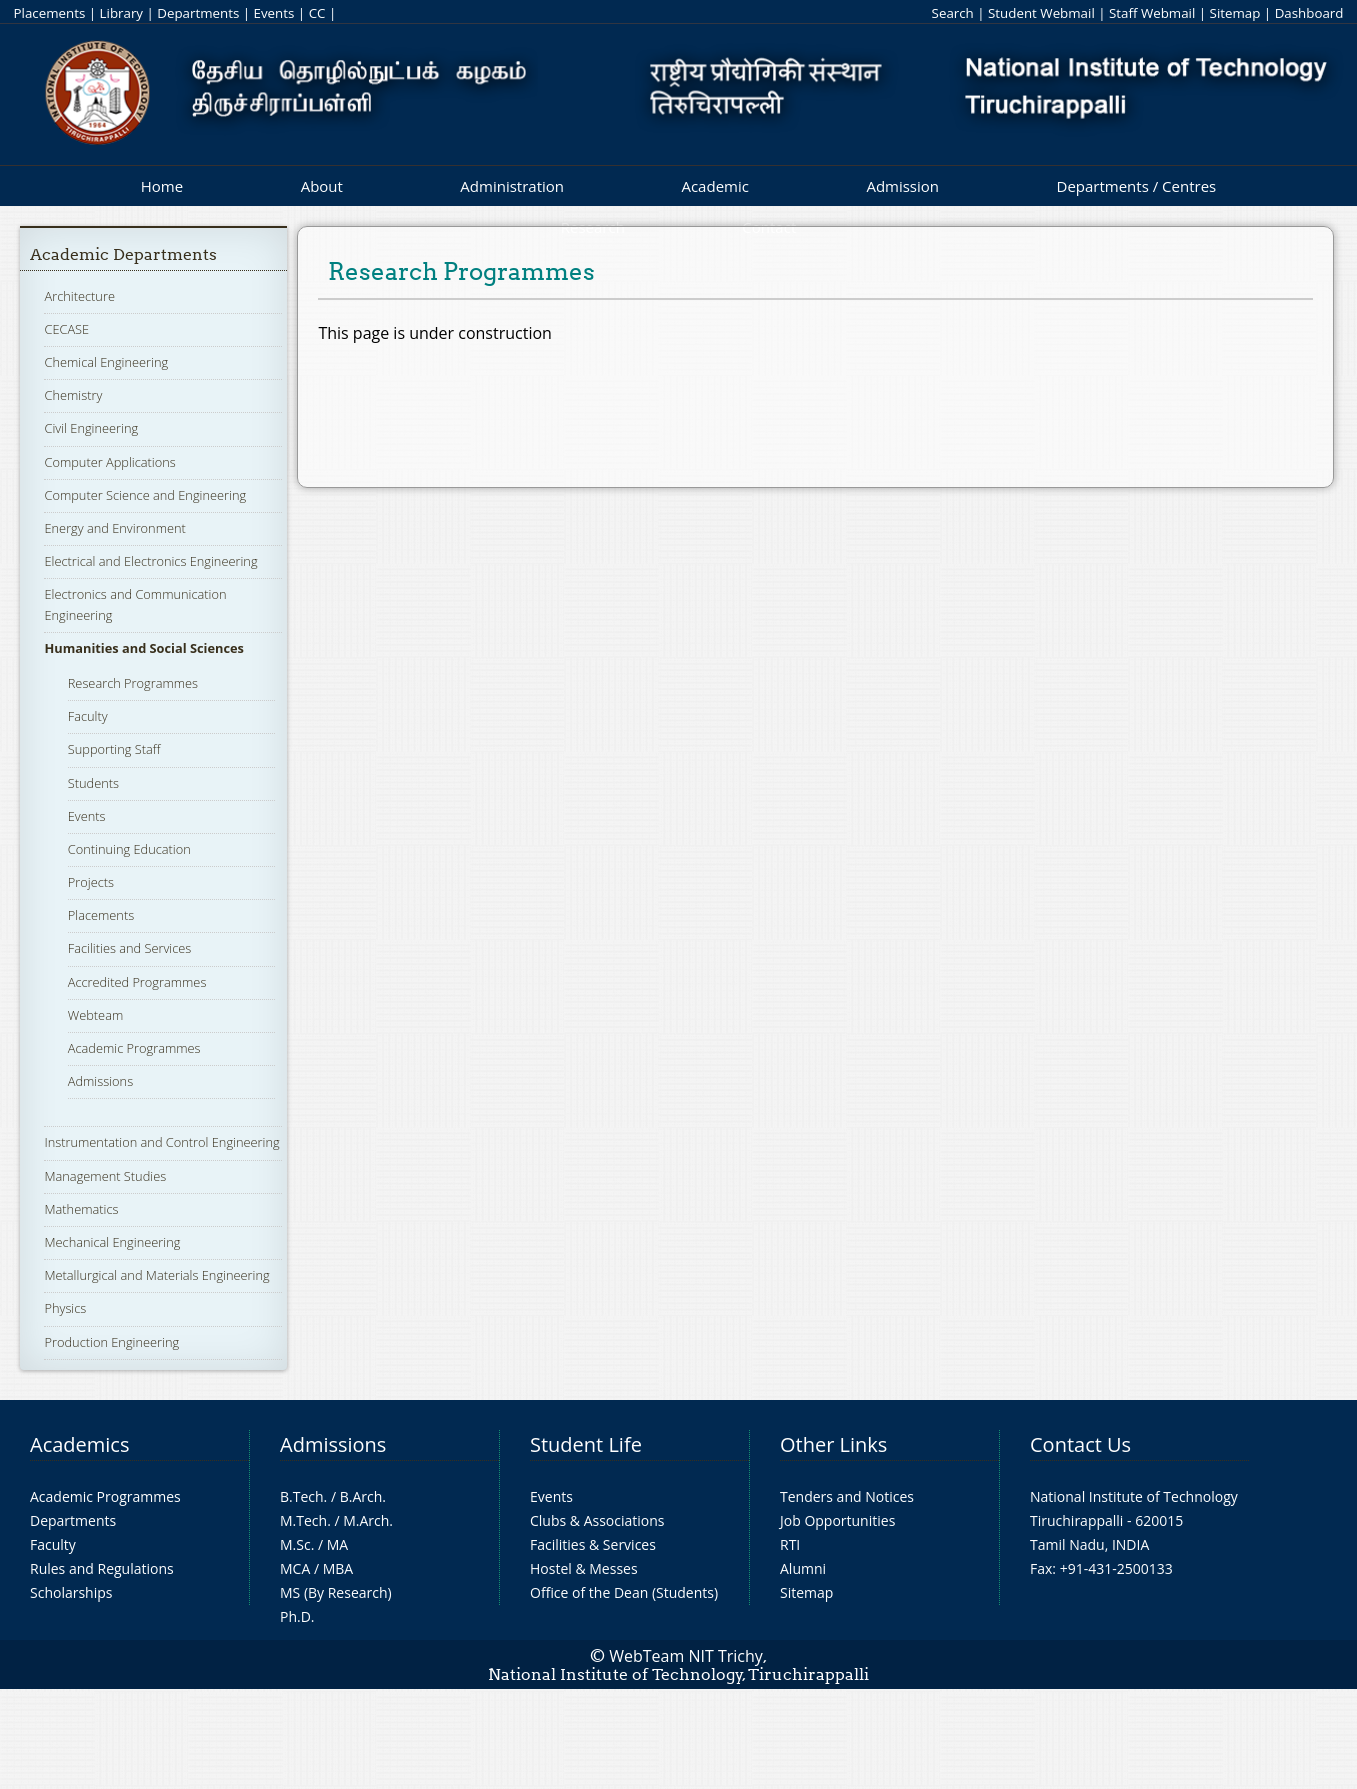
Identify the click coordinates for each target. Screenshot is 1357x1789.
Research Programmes (133, 683)
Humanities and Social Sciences (144, 648)
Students (93, 783)
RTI (790, 1544)
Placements (50, 13)
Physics (65, 1308)
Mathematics (81, 1209)
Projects (91, 882)
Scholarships (71, 1592)
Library (121, 13)
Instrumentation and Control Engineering (161, 1142)
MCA (295, 1568)
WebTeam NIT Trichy (686, 1656)
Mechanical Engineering (112, 1242)
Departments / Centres (1137, 186)
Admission (902, 186)
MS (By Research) (336, 1592)
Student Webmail (1041, 13)
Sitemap (1235, 13)
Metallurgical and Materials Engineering (156, 1275)
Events (274, 13)
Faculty (88, 716)
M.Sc (295, 1544)
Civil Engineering (91, 428)
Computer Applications (109, 462)
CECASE (66, 329)
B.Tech (302, 1496)
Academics (79, 1444)
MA (337, 1544)
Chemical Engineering (106, 362)
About (322, 186)
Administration (512, 186)
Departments (198, 13)
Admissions (100, 1081)
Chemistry (73, 395)
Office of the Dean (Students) (624, 1592)
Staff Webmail (1152, 13)
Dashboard (1309, 13)
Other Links (833, 1444)
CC (317, 13)
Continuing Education (129, 849)
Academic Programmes (134, 1048)
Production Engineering (111, 1342)
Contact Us (1080, 1444)
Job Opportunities (837, 1520)
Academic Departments (123, 254)
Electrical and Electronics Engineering (150, 561)
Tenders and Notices (847, 1496)
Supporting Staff (114, 749)
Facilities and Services (130, 948)
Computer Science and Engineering (145, 495)
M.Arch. (368, 1520)
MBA (338, 1568)
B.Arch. (363, 1496)
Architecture (79, 296)
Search (953, 13)
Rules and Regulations (102, 1568)
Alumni (803, 1568)
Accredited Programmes (137, 982)
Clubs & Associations (597, 1520)
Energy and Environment (114, 528)
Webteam (95, 1015)
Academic (714, 186)
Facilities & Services (593, 1544)
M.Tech (303, 1520)
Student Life (586, 1444)
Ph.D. (297, 1616)
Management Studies (105, 1176)
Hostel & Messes (584, 1568)
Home (162, 186)
